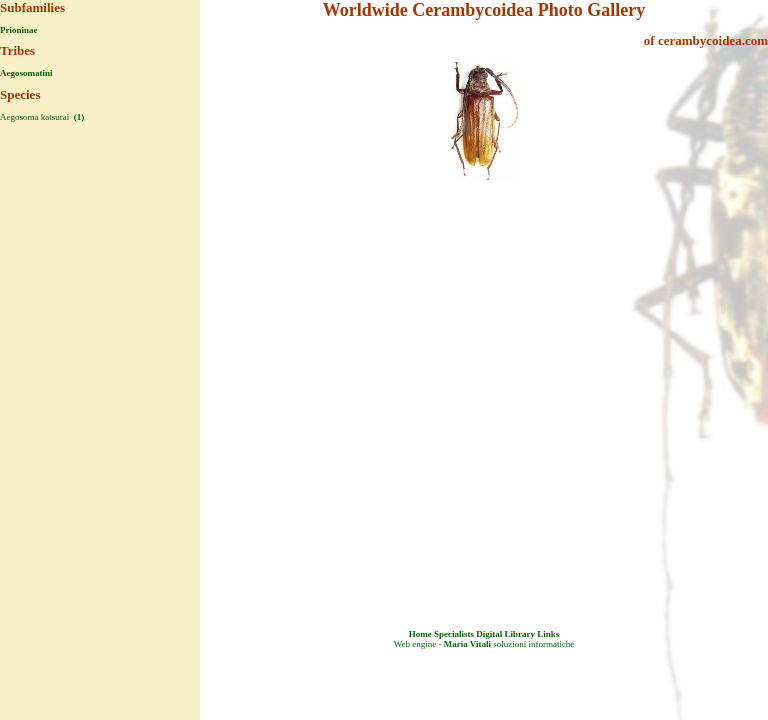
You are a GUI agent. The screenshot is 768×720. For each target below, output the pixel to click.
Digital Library (505, 634)
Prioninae (19, 30)
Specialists (454, 634)
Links (548, 634)
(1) (77, 117)
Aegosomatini (26, 73)
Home (420, 634)
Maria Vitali (467, 644)
